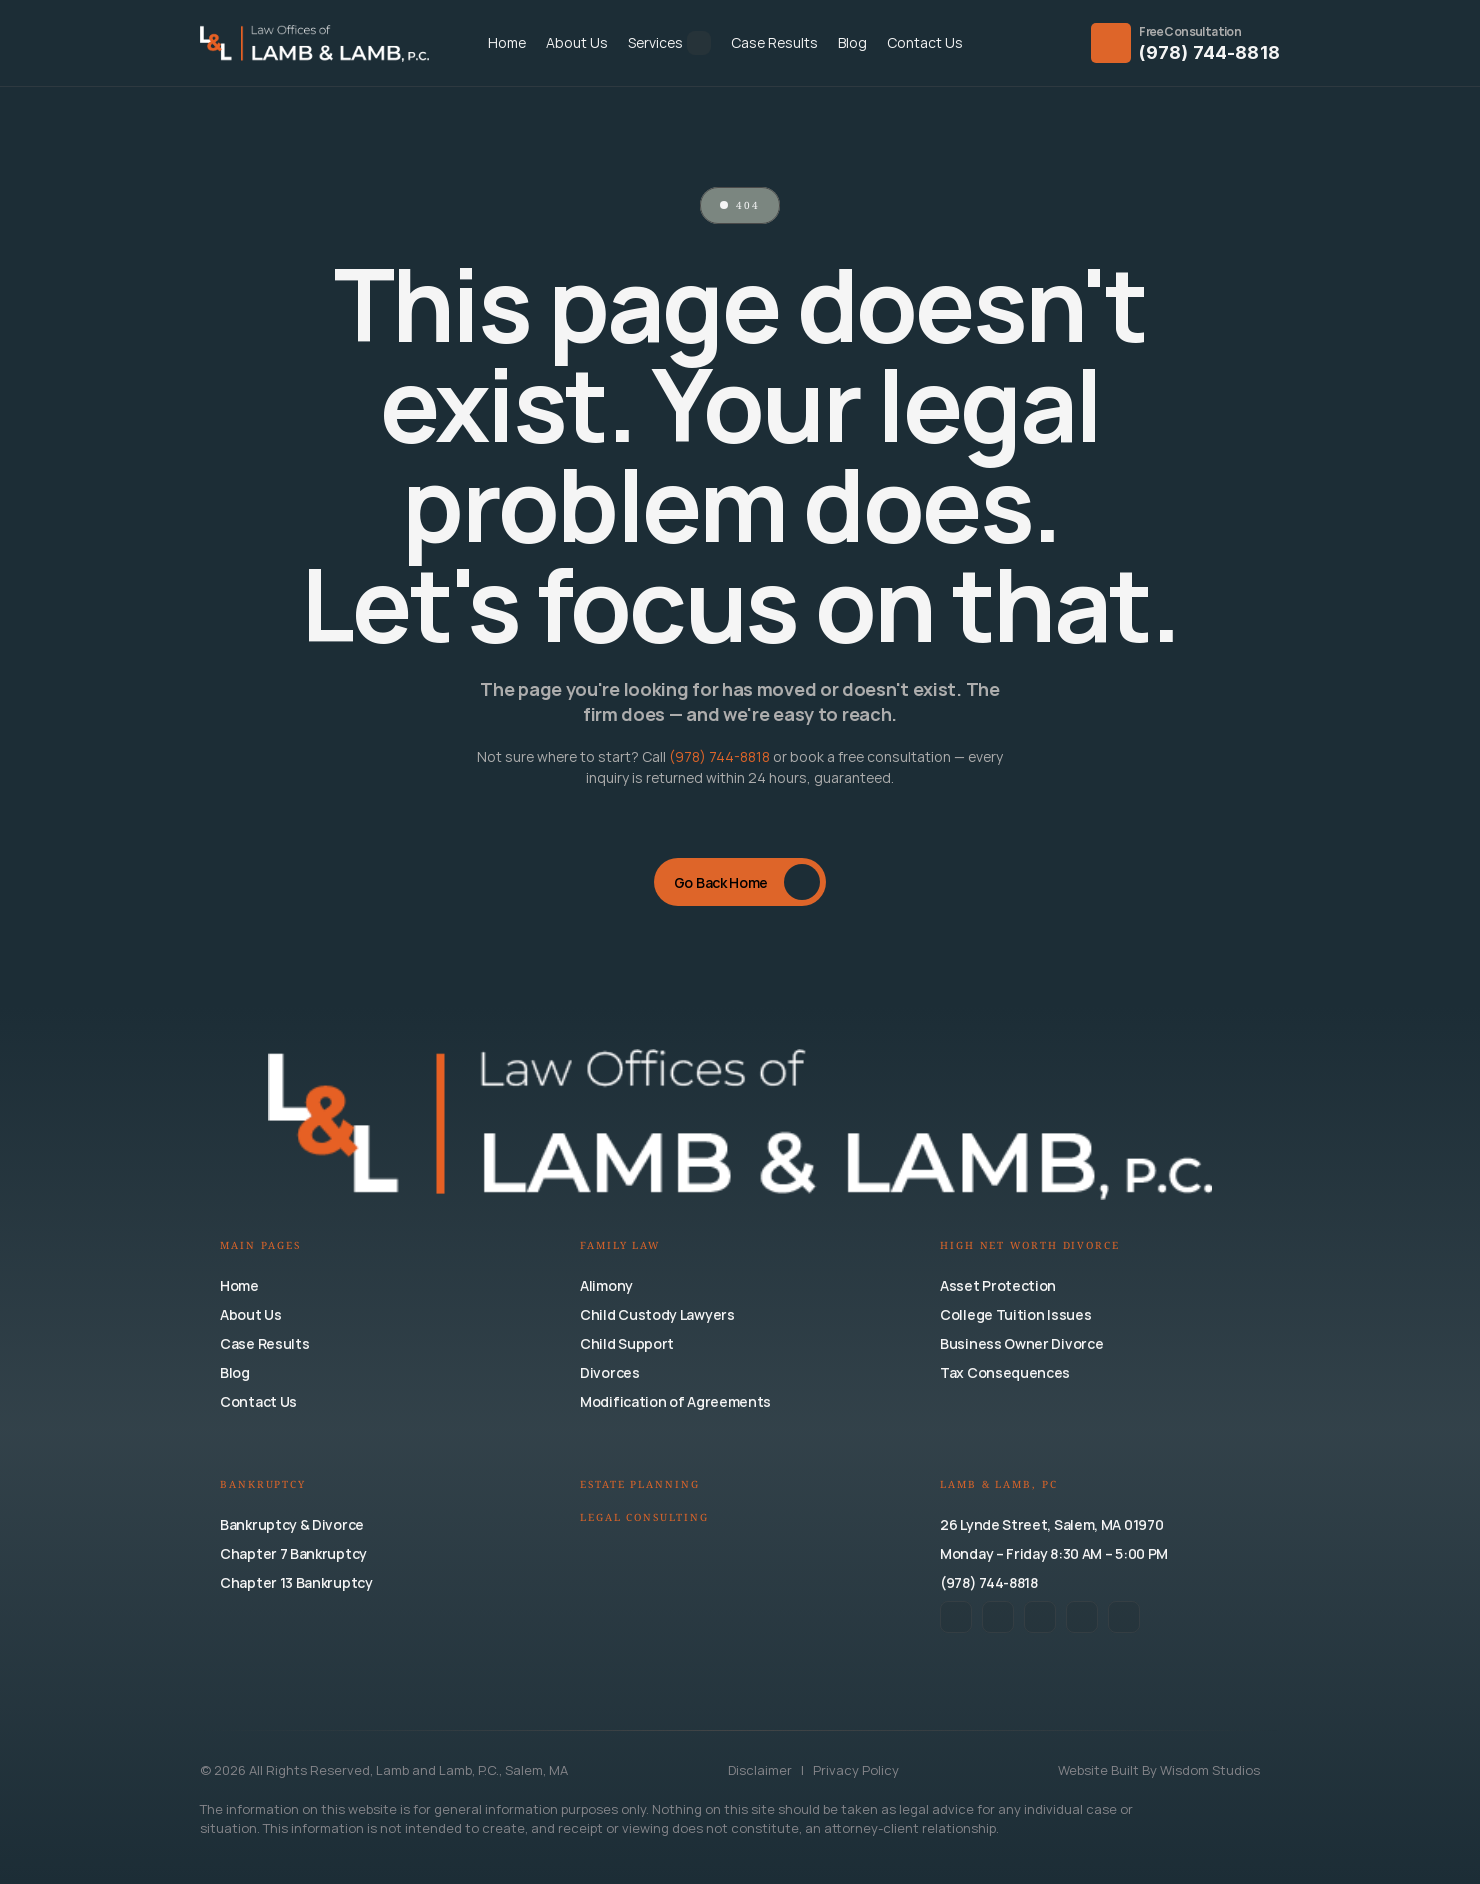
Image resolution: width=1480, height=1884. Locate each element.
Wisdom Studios (1210, 1770)
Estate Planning (640, 1485)
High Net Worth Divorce (1030, 1246)
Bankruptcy (263, 1485)
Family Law (620, 1246)
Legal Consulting (644, 1518)
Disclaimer (761, 1770)
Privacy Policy (856, 1770)
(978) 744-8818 (1209, 52)
